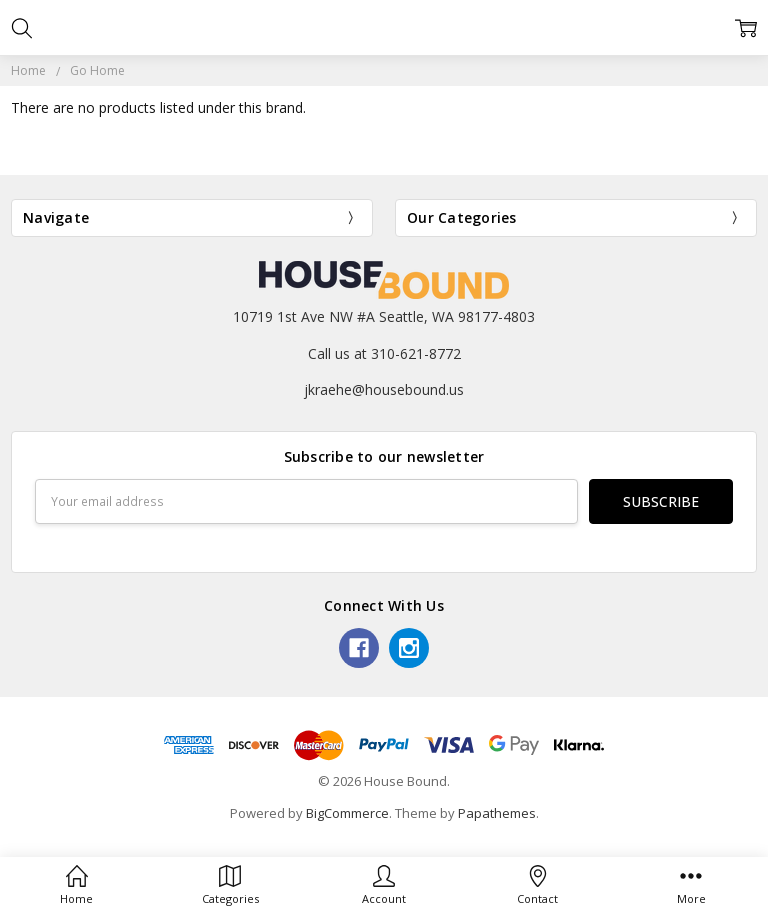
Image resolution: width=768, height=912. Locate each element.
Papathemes (497, 813)
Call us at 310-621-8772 (384, 353)
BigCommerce (347, 813)
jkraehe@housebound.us (384, 389)
